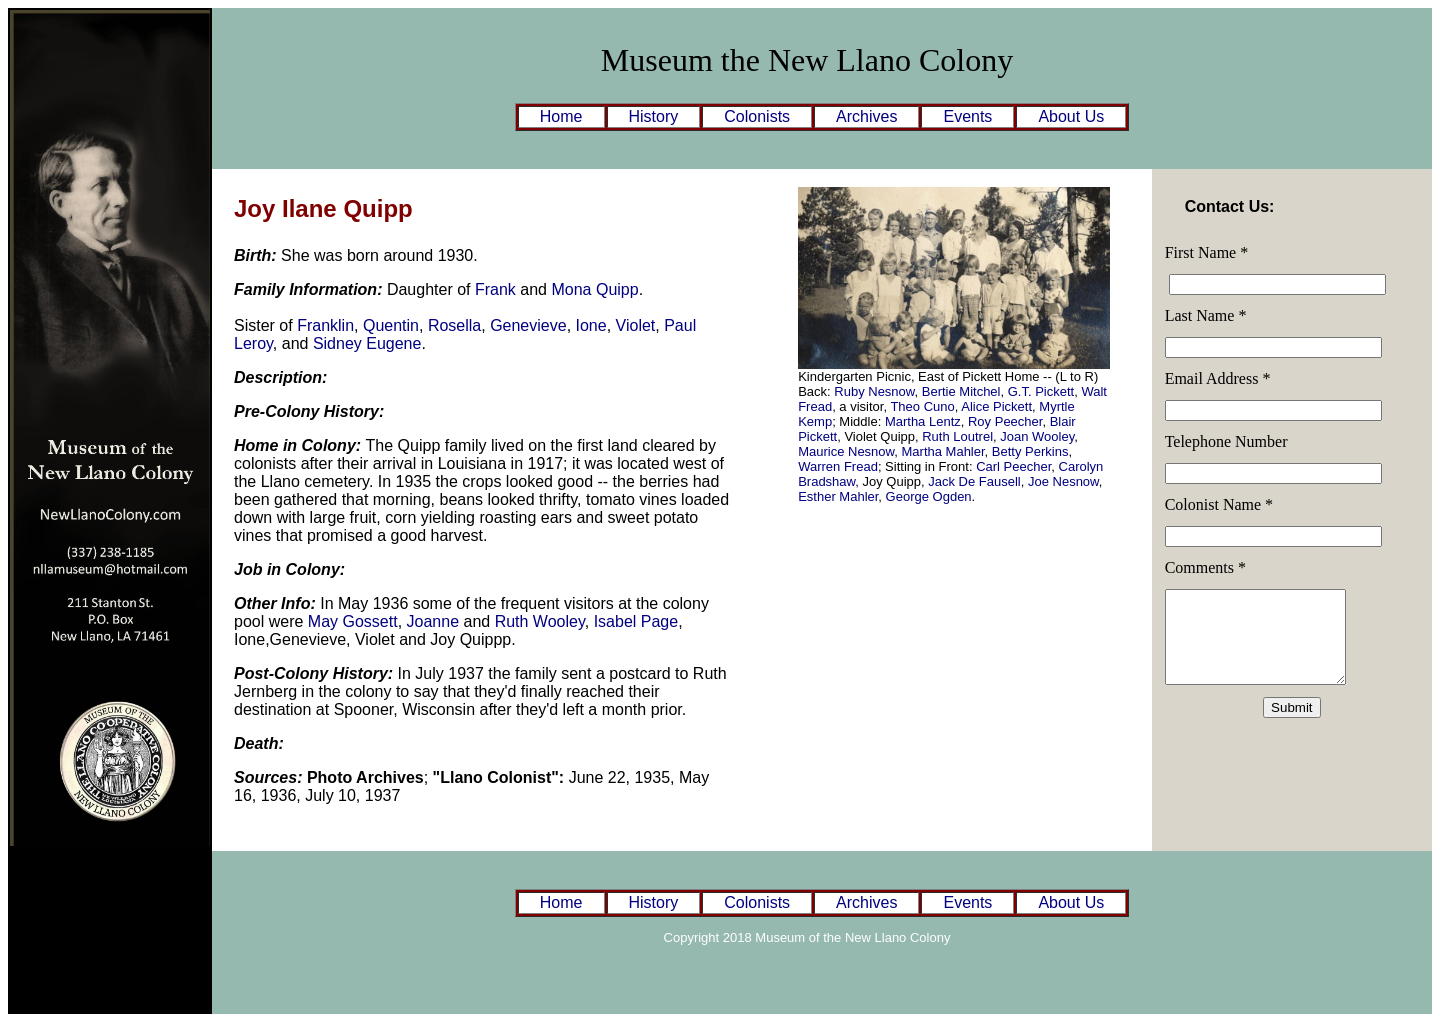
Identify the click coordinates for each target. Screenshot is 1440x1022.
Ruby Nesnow (874, 391)
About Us (1071, 116)
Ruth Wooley (540, 621)
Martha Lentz (923, 421)
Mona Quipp (594, 289)
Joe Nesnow (1063, 481)
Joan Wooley (1037, 436)
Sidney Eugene (367, 343)
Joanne (433, 621)
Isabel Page (636, 621)
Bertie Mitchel (961, 391)
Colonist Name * (1219, 504)
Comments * (1205, 567)
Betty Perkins (1030, 451)
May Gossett (353, 621)
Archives (866, 116)
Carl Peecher (1013, 466)
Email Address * (1218, 378)
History (654, 116)
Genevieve (528, 325)
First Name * (1207, 252)
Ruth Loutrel (957, 436)
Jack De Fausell (974, 481)
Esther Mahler (838, 496)
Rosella (454, 325)
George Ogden (929, 496)
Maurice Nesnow (846, 451)
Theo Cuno (922, 406)
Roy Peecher (1005, 421)
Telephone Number (1226, 441)
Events (967, 116)
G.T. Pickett (1041, 391)
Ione (591, 325)
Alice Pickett (996, 406)
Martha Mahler (943, 451)
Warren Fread (838, 466)
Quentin (391, 325)
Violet (636, 325)
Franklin (325, 325)
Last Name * (1206, 315)
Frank (495, 289)
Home (561, 116)
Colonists (757, 116)
